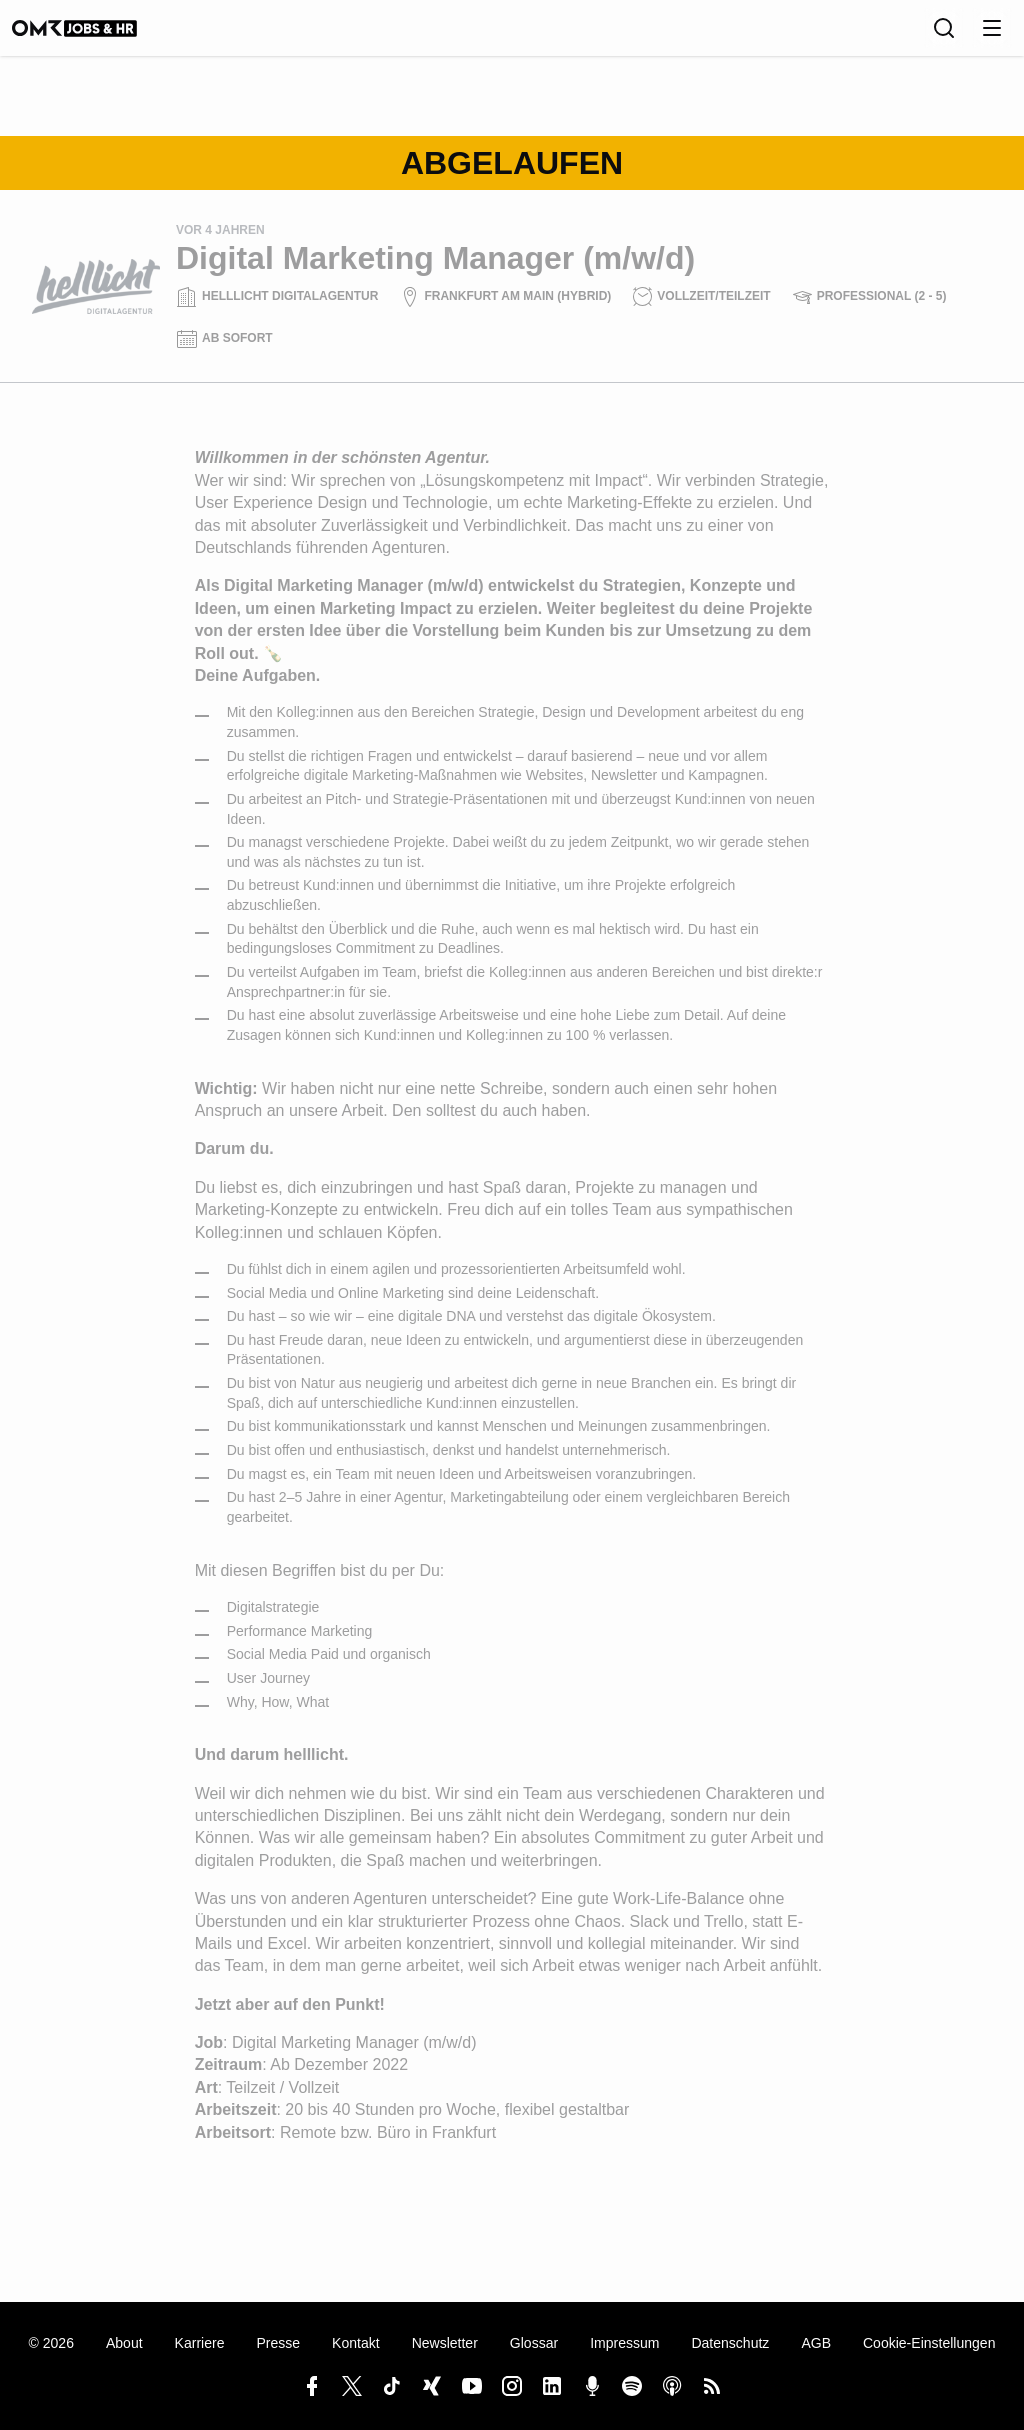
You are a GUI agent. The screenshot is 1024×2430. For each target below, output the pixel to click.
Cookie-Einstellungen (929, 2343)
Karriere (200, 2343)
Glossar (534, 2343)
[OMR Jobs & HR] (94, 35)
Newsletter (445, 2343)
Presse (278, 2343)
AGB (816, 2343)
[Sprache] (900, 35)
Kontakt (356, 2343)
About (124, 2343)
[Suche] (944, 35)
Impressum (624, 2343)
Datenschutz (730, 2343)
